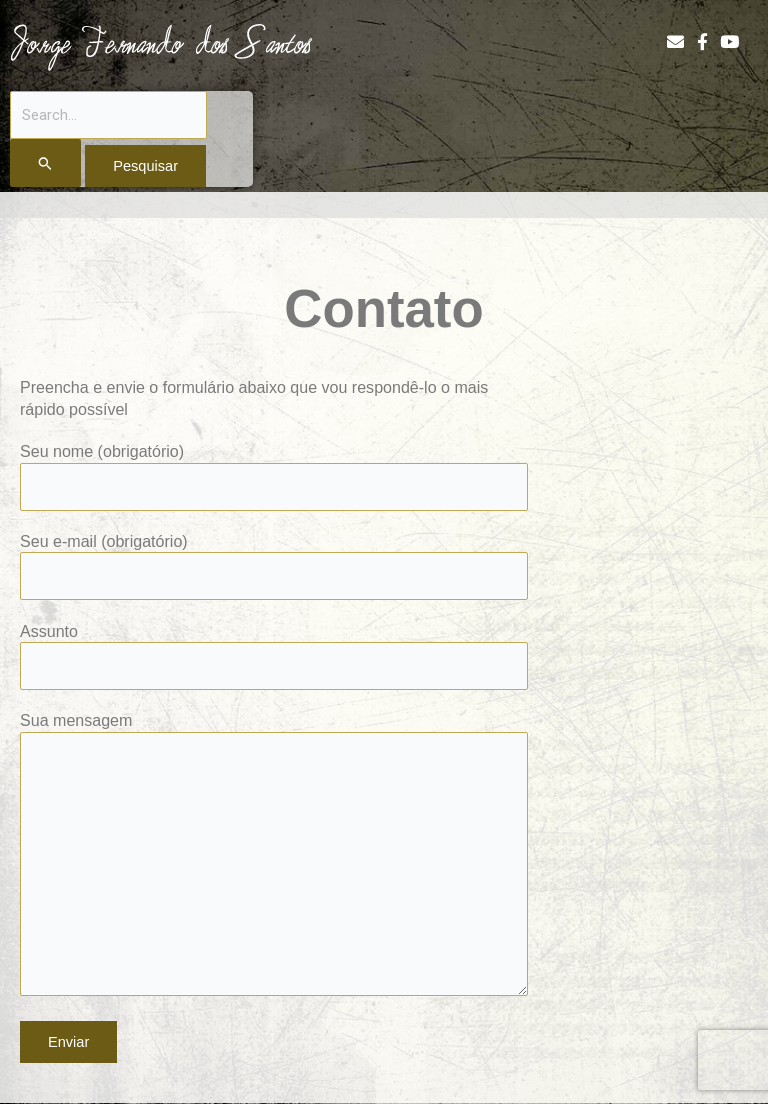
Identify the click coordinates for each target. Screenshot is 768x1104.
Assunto (274, 656)
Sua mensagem (274, 856)
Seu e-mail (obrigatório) (274, 566)
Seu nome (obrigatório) (274, 476)
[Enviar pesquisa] (45, 163)
